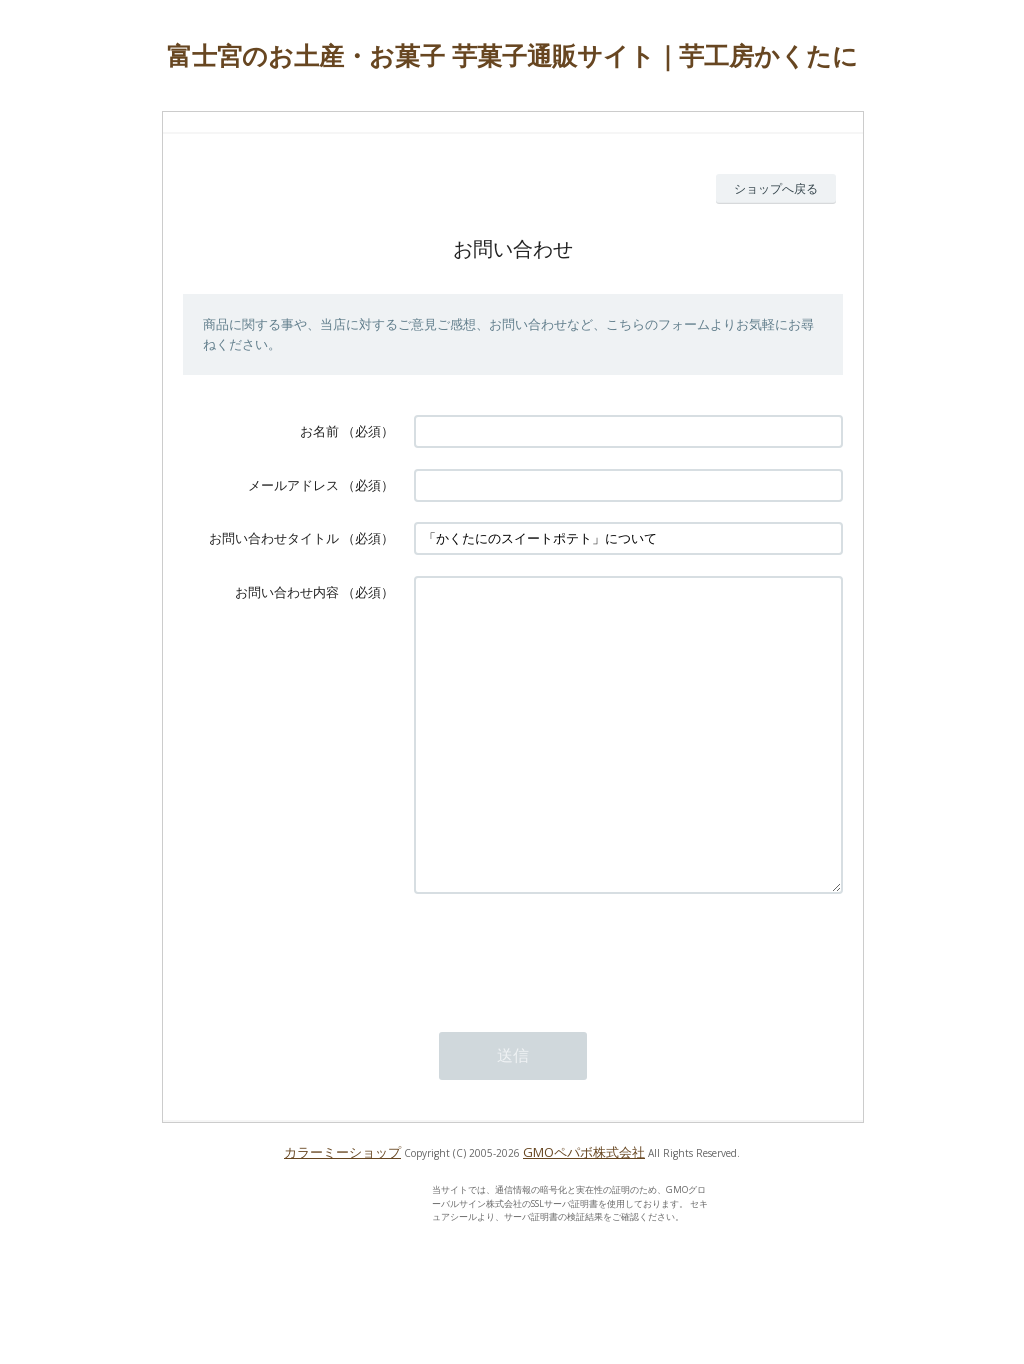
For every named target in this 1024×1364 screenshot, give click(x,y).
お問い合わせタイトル (274, 538)
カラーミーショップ (342, 1212)
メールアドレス (293, 485)
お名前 (319, 431)
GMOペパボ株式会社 (584, 1212)
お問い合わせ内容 (287, 592)
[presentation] (566, 1013)
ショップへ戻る (776, 188)
